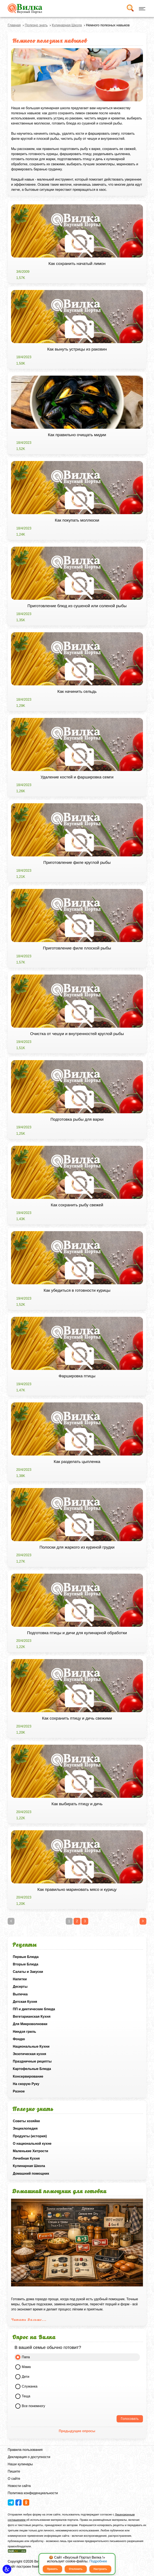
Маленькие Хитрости (30, 2151)
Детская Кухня (25, 2001)
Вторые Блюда (25, 1964)
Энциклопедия (25, 2128)
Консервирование (28, 2076)
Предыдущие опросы (77, 2431)
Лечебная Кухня (26, 2158)
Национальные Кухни (31, 2046)
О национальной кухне (32, 2143)
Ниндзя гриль (24, 2031)
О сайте (14, 2478)
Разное (19, 2091)
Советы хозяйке (26, 2121)
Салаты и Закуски (28, 1971)
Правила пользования (25, 2450)
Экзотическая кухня (29, 2054)
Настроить (100, 2569)
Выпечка (20, 1994)
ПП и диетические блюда (34, 2009)
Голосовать (130, 2418)
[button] (7, 2569)
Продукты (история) (30, 2136)
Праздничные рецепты (32, 2061)
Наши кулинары (20, 2464)
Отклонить (76, 2569)
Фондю (19, 2039)
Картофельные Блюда (32, 2069)
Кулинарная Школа (29, 2166)
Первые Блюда (25, 1957)
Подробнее (98, 2561)
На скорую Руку (26, 2084)
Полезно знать (36, 25)
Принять (52, 2569)
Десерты (20, 1986)
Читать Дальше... (29, 2319)
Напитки (20, 1979)
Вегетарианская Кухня (31, 2016)
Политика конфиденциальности (33, 2493)
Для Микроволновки (30, 2024)
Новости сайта (19, 2486)
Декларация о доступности (29, 2457)
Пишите (14, 2471)
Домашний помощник (31, 2173)
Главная (14, 25)
